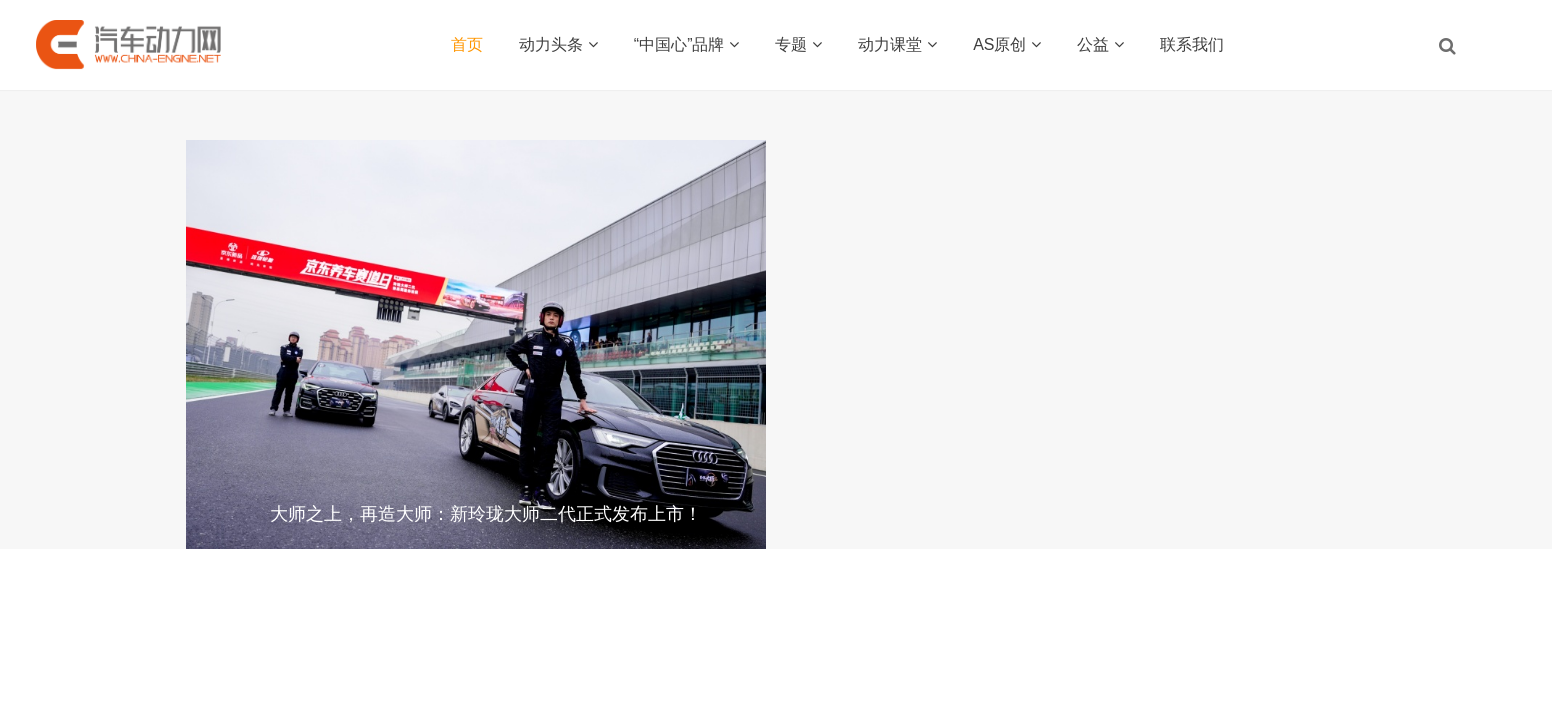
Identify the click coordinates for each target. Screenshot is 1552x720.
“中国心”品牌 (687, 44)
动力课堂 (897, 44)
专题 (798, 44)
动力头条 (558, 44)
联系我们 (1192, 44)
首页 (467, 44)
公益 (1100, 44)
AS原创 (1007, 44)
